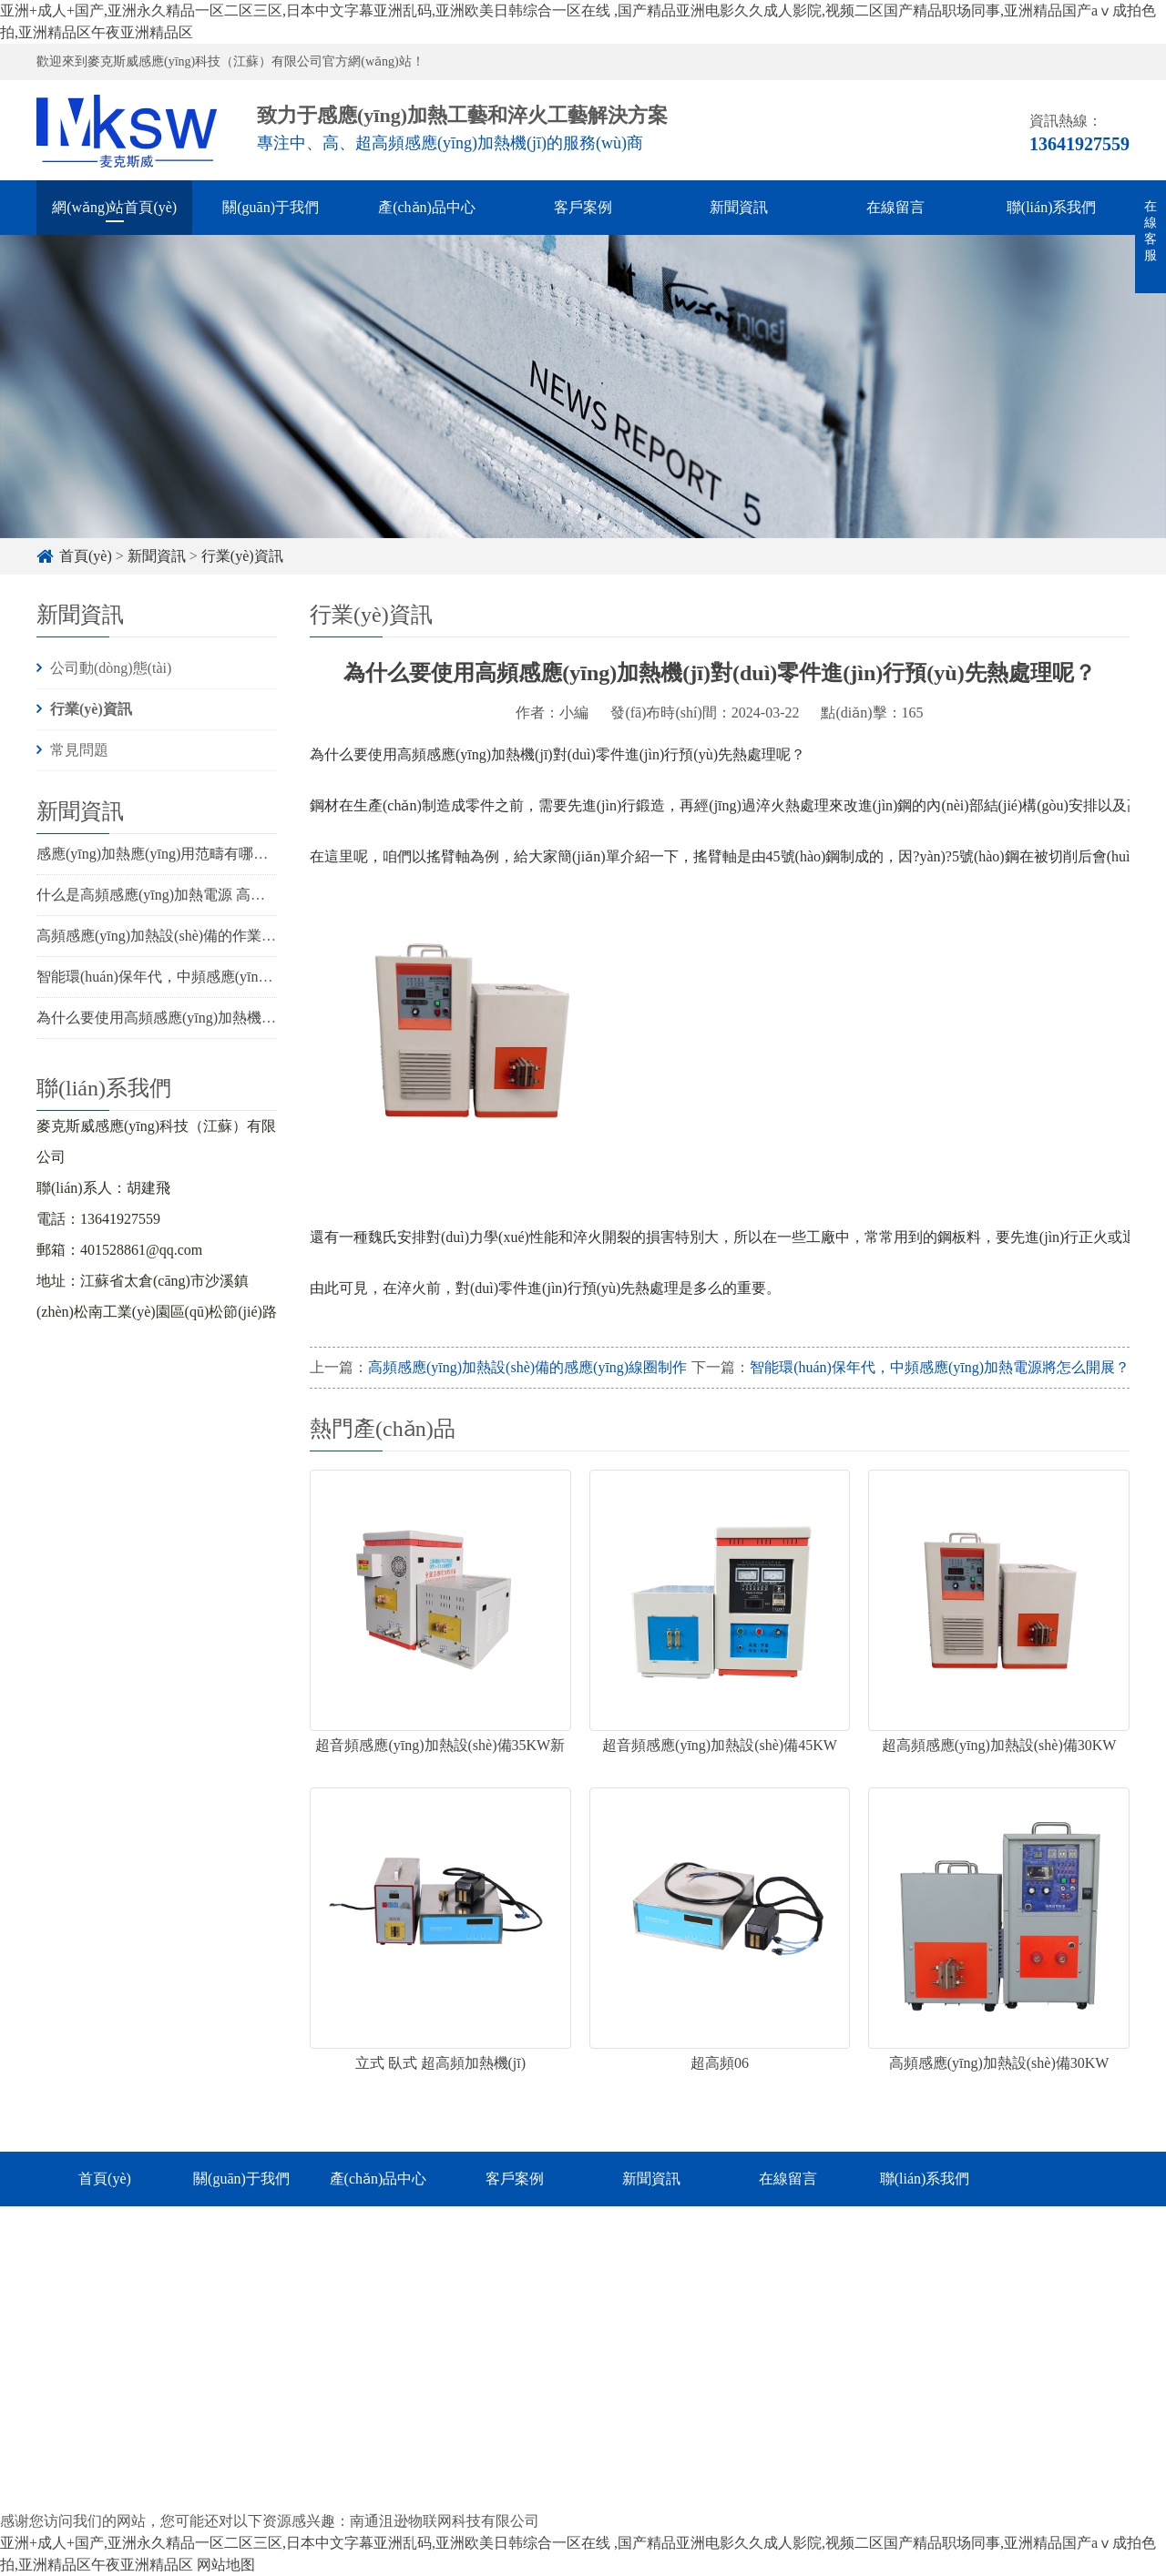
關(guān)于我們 (270, 207)
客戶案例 (583, 207)
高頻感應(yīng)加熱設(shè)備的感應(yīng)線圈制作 (527, 1367)
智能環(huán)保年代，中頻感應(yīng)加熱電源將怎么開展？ (226, 976)
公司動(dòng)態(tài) (110, 668)
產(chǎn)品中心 (427, 207)
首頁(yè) (85, 556)
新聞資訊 (739, 207)
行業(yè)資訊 (242, 556)
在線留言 (895, 207)
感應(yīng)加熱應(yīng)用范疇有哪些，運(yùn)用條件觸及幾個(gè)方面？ (267, 853)
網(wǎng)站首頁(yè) (114, 207)
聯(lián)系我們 (1052, 207)
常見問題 (79, 750)
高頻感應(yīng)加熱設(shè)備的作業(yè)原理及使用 (197, 935)
